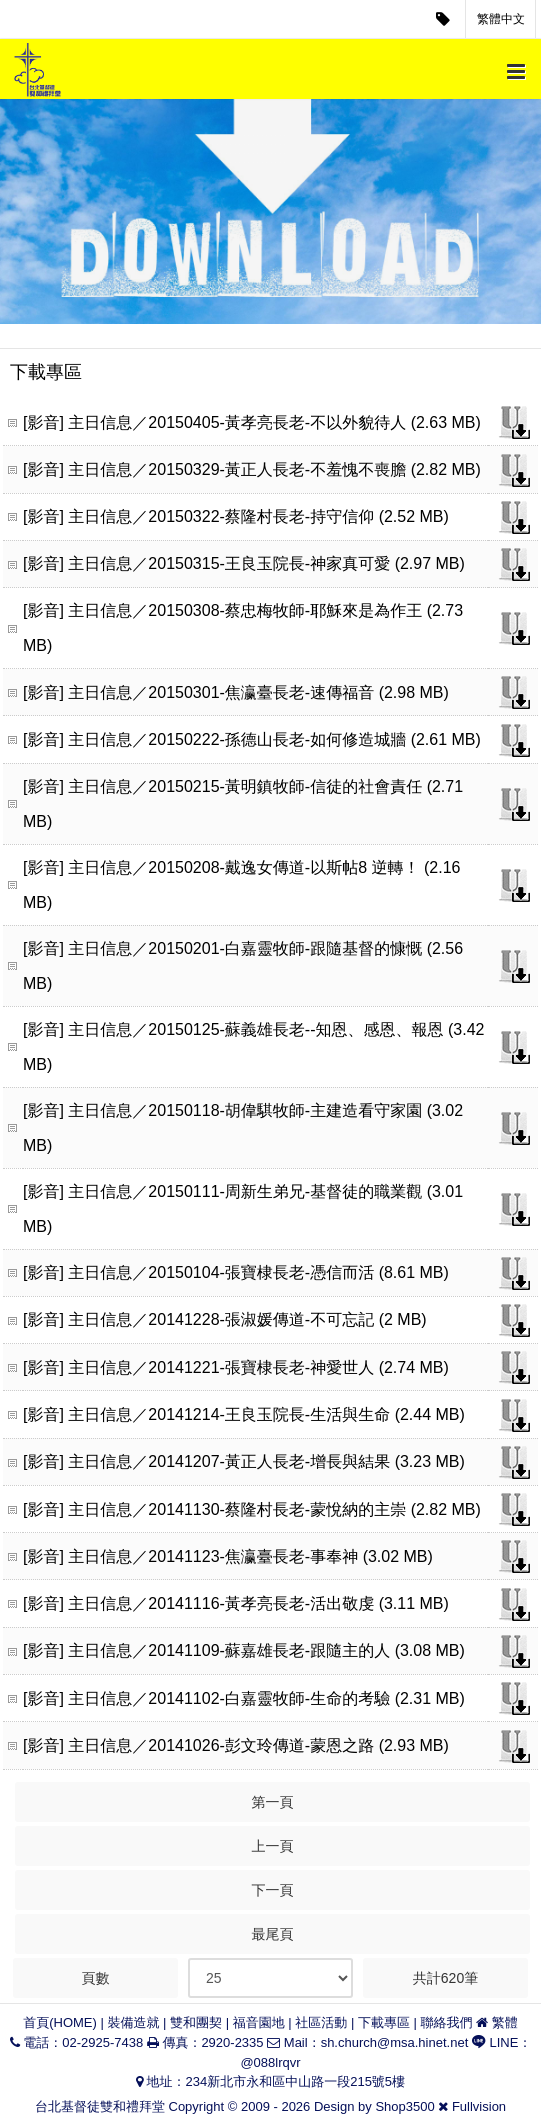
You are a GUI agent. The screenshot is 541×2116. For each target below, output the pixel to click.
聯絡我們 (447, 2022)
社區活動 (321, 2022)
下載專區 (384, 2022)
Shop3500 (404, 2106)
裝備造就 (133, 2022)
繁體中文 (501, 19)
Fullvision (479, 2106)
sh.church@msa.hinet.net (395, 2042)
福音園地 (259, 2022)
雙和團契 (196, 2022)
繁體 (505, 2022)
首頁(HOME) (60, 2022)
